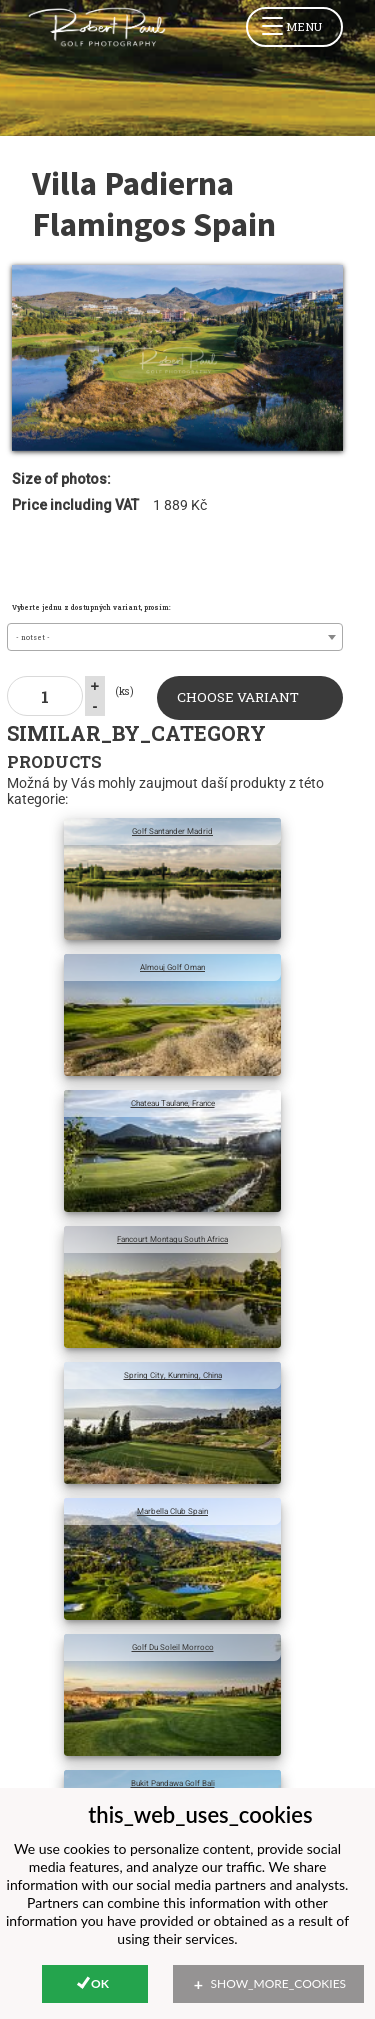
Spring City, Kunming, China (173, 1375)
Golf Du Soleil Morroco (173, 1647)
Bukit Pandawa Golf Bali (173, 1783)
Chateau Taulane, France (173, 1103)
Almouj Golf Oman (172, 967)
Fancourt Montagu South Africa (172, 1239)
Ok (100, 1983)
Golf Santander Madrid (172, 831)
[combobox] (174, 637)
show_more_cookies (279, 1983)
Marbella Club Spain (172, 1511)
